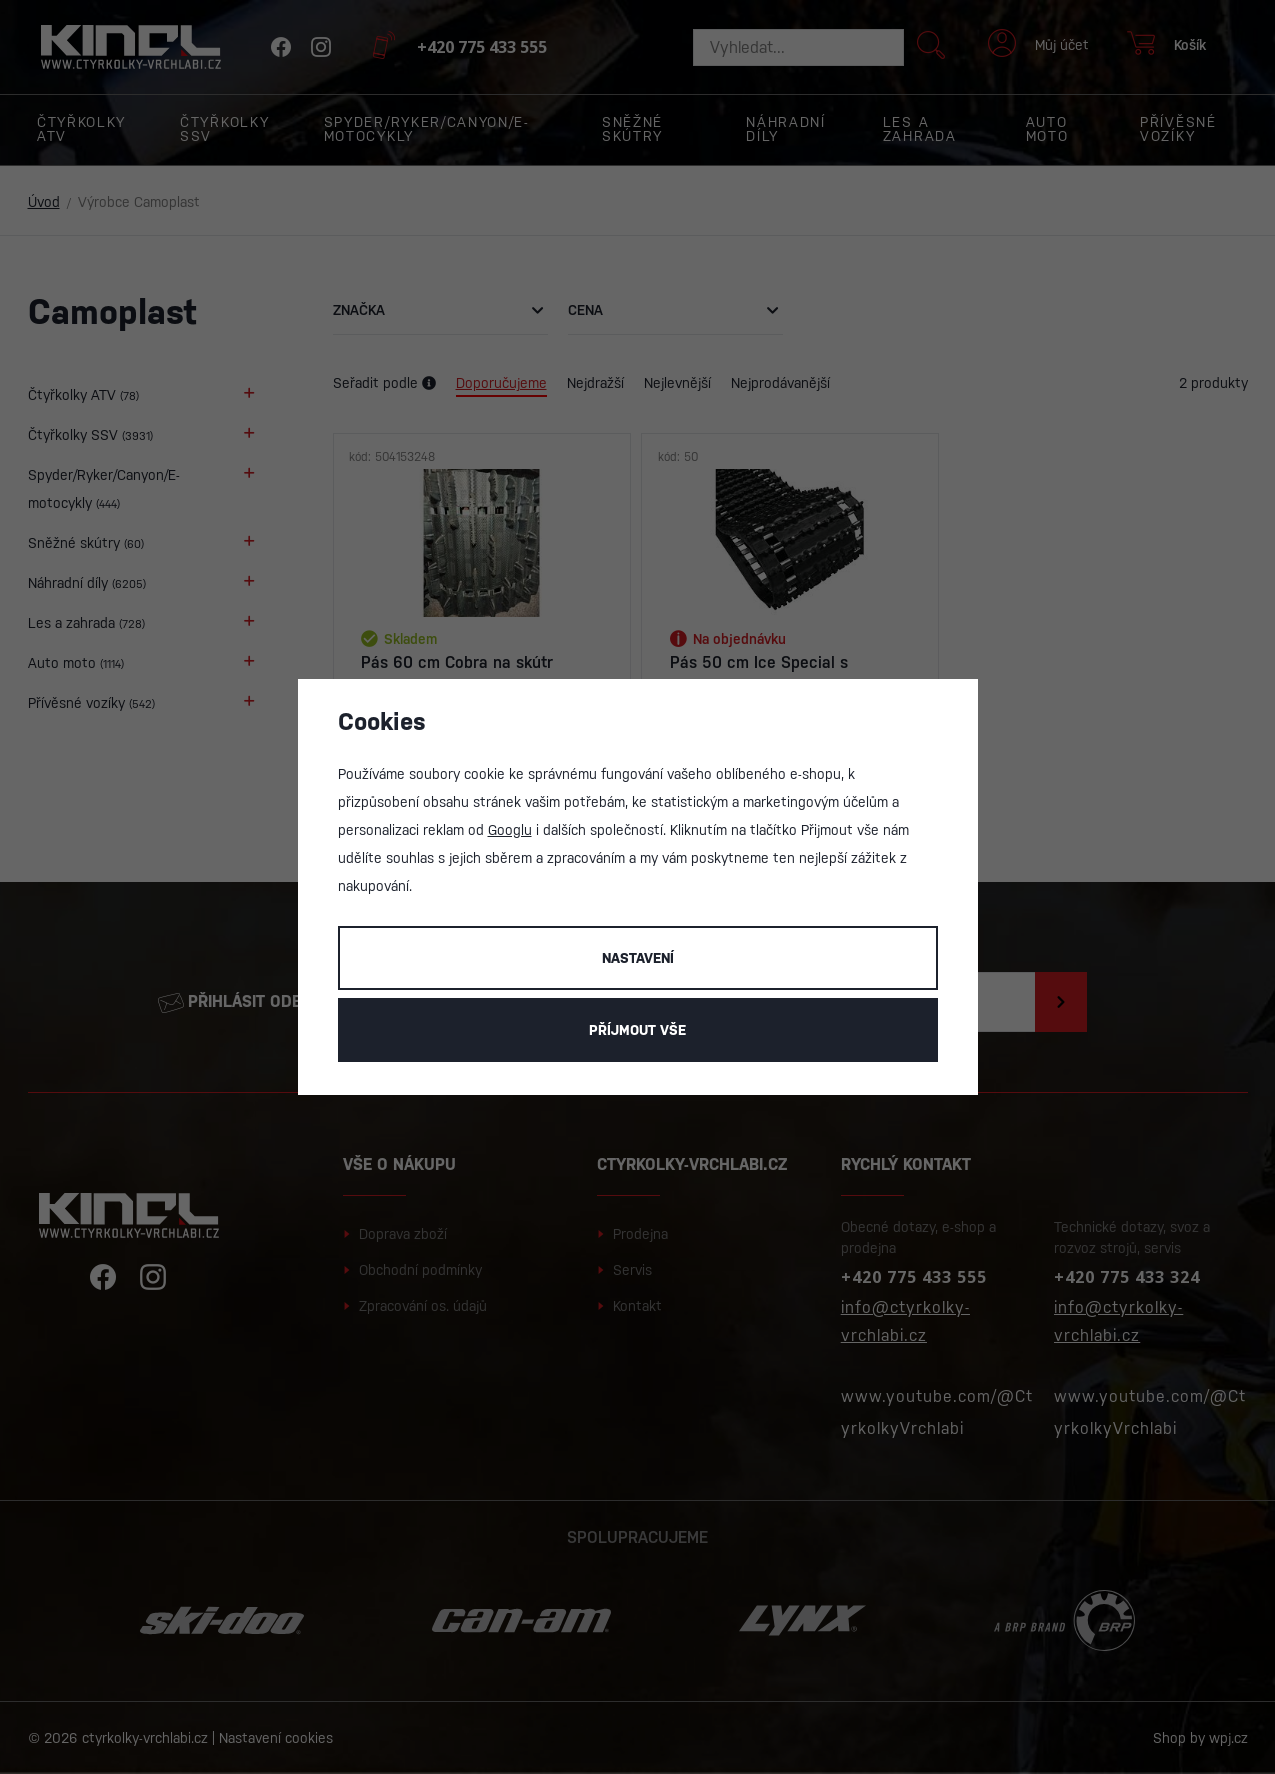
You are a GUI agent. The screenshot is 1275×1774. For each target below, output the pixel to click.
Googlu (510, 830)
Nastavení (638, 958)
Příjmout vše (637, 1030)
